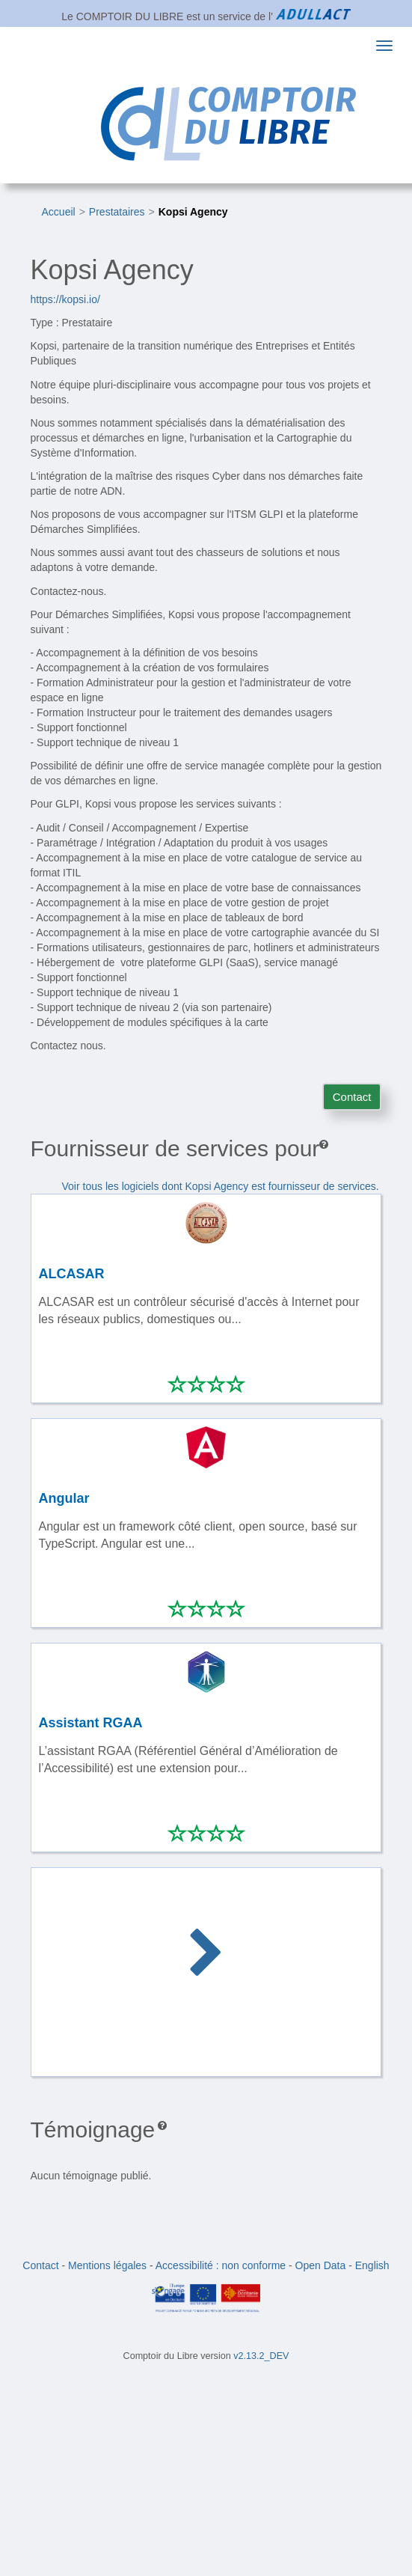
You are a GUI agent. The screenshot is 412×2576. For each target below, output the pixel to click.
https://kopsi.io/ (65, 299)
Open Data (320, 2265)
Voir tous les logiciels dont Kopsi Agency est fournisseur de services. (220, 1186)
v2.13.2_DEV (261, 2356)
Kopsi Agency (193, 212)
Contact (352, 1096)
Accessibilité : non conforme (221, 2265)
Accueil (59, 212)
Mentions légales (107, 2265)
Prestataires (117, 212)
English (372, 2265)
